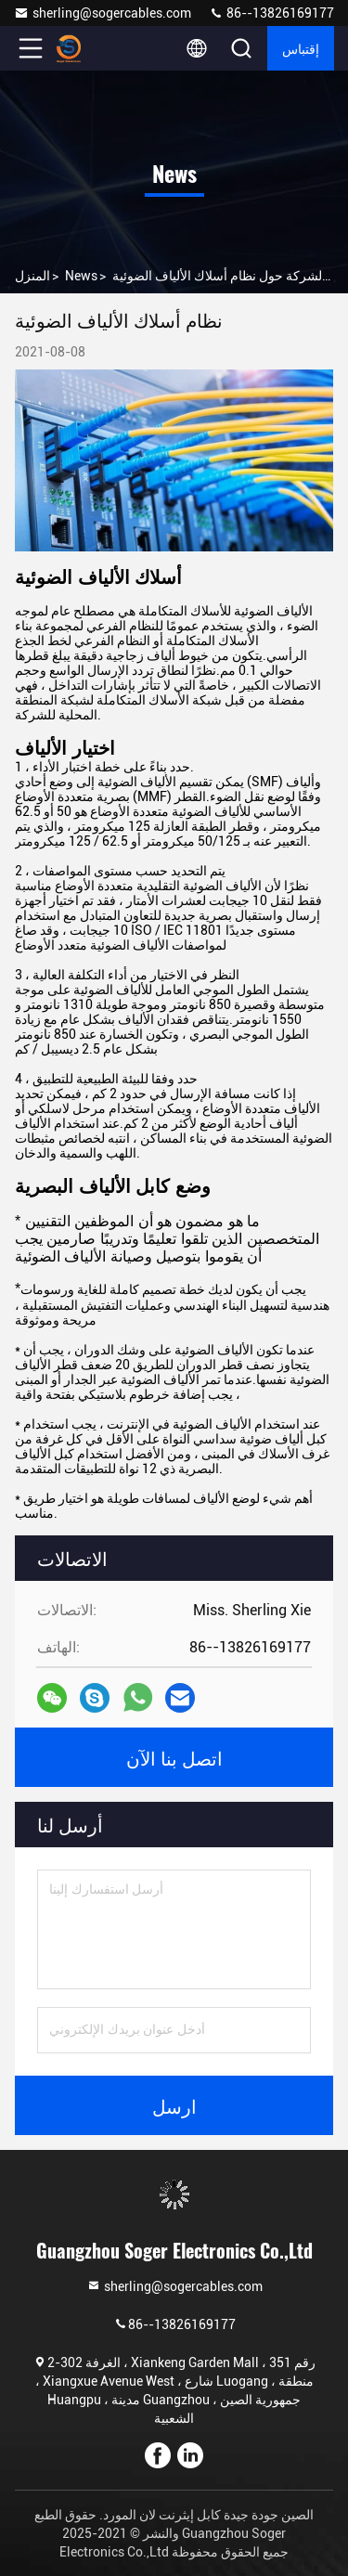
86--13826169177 (271, 13)
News (81, 275)
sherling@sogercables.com (102, 13)
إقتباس (300, 48)
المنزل (32, 275)
